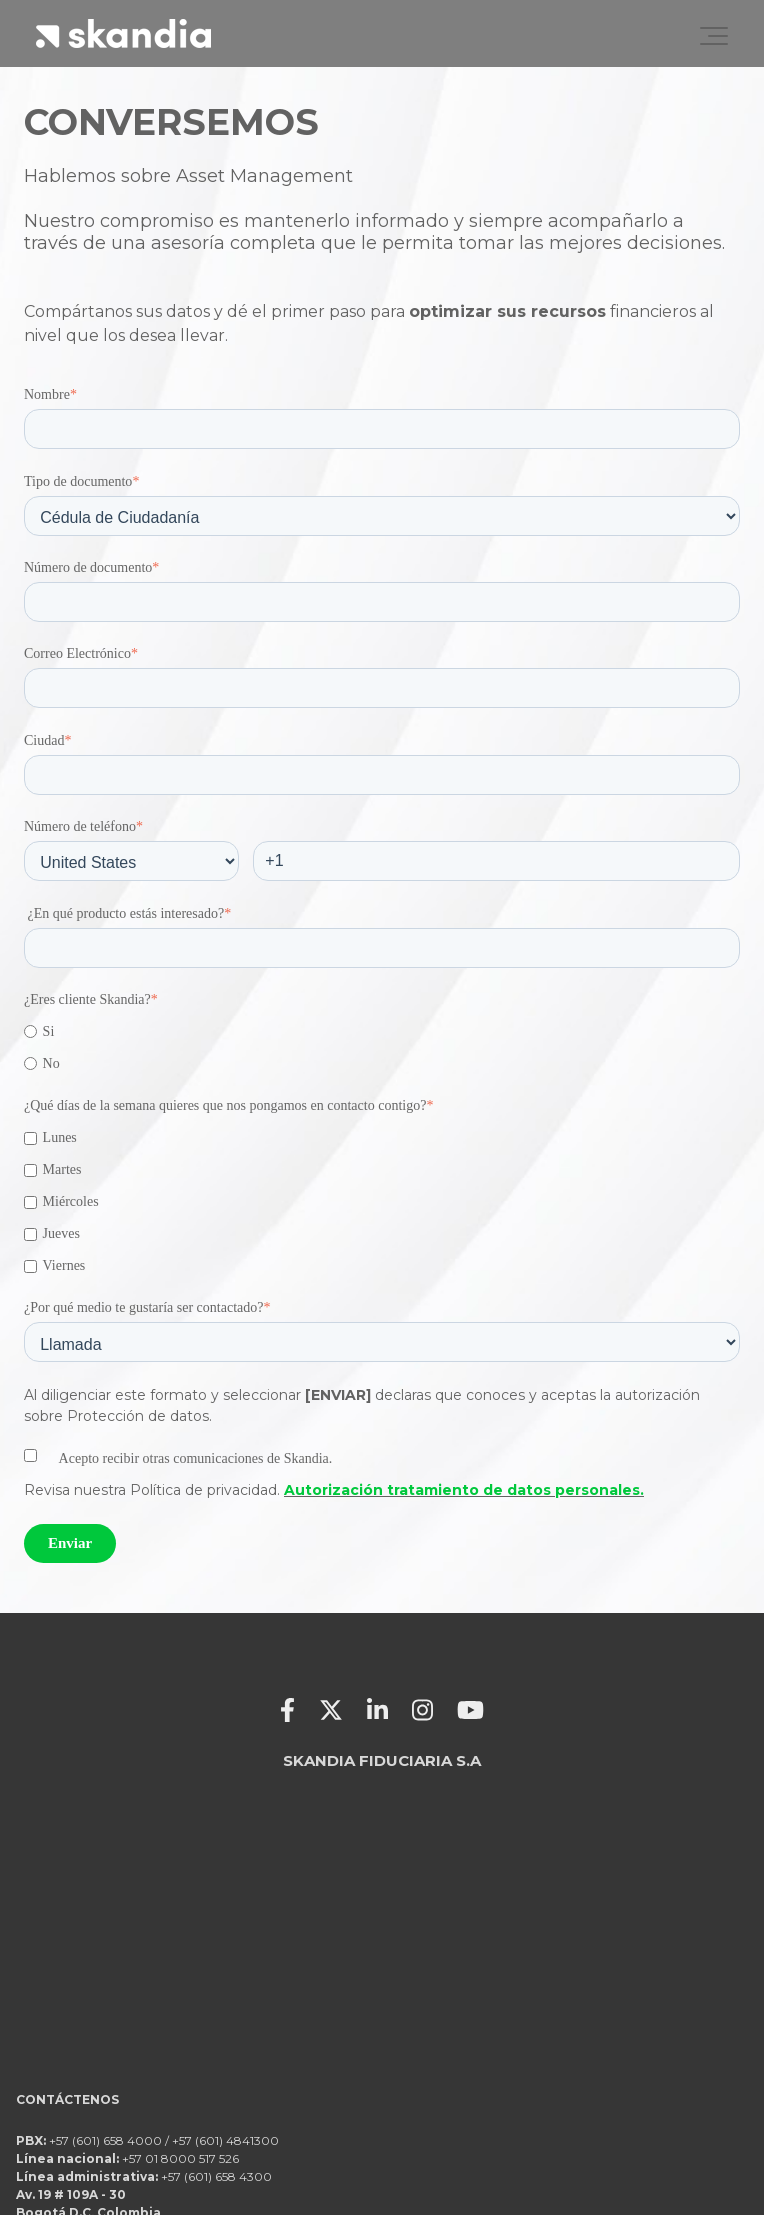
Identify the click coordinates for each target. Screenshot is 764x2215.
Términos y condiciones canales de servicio (600, 2090)
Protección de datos (678, 2143)
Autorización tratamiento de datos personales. (464, 1490)
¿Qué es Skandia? (689, 2116)
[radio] (382, 1031)
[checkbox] (382, 1047)
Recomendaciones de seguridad (637, 2169)
